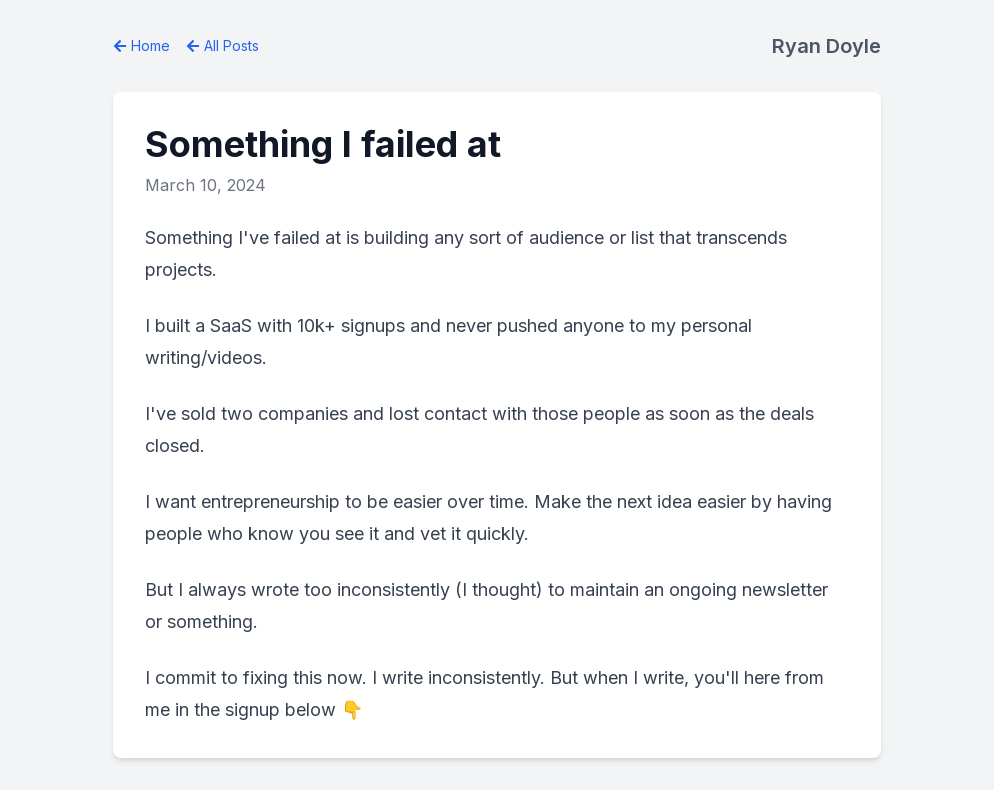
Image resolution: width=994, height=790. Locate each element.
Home (141, 45)
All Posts (222, 45)
